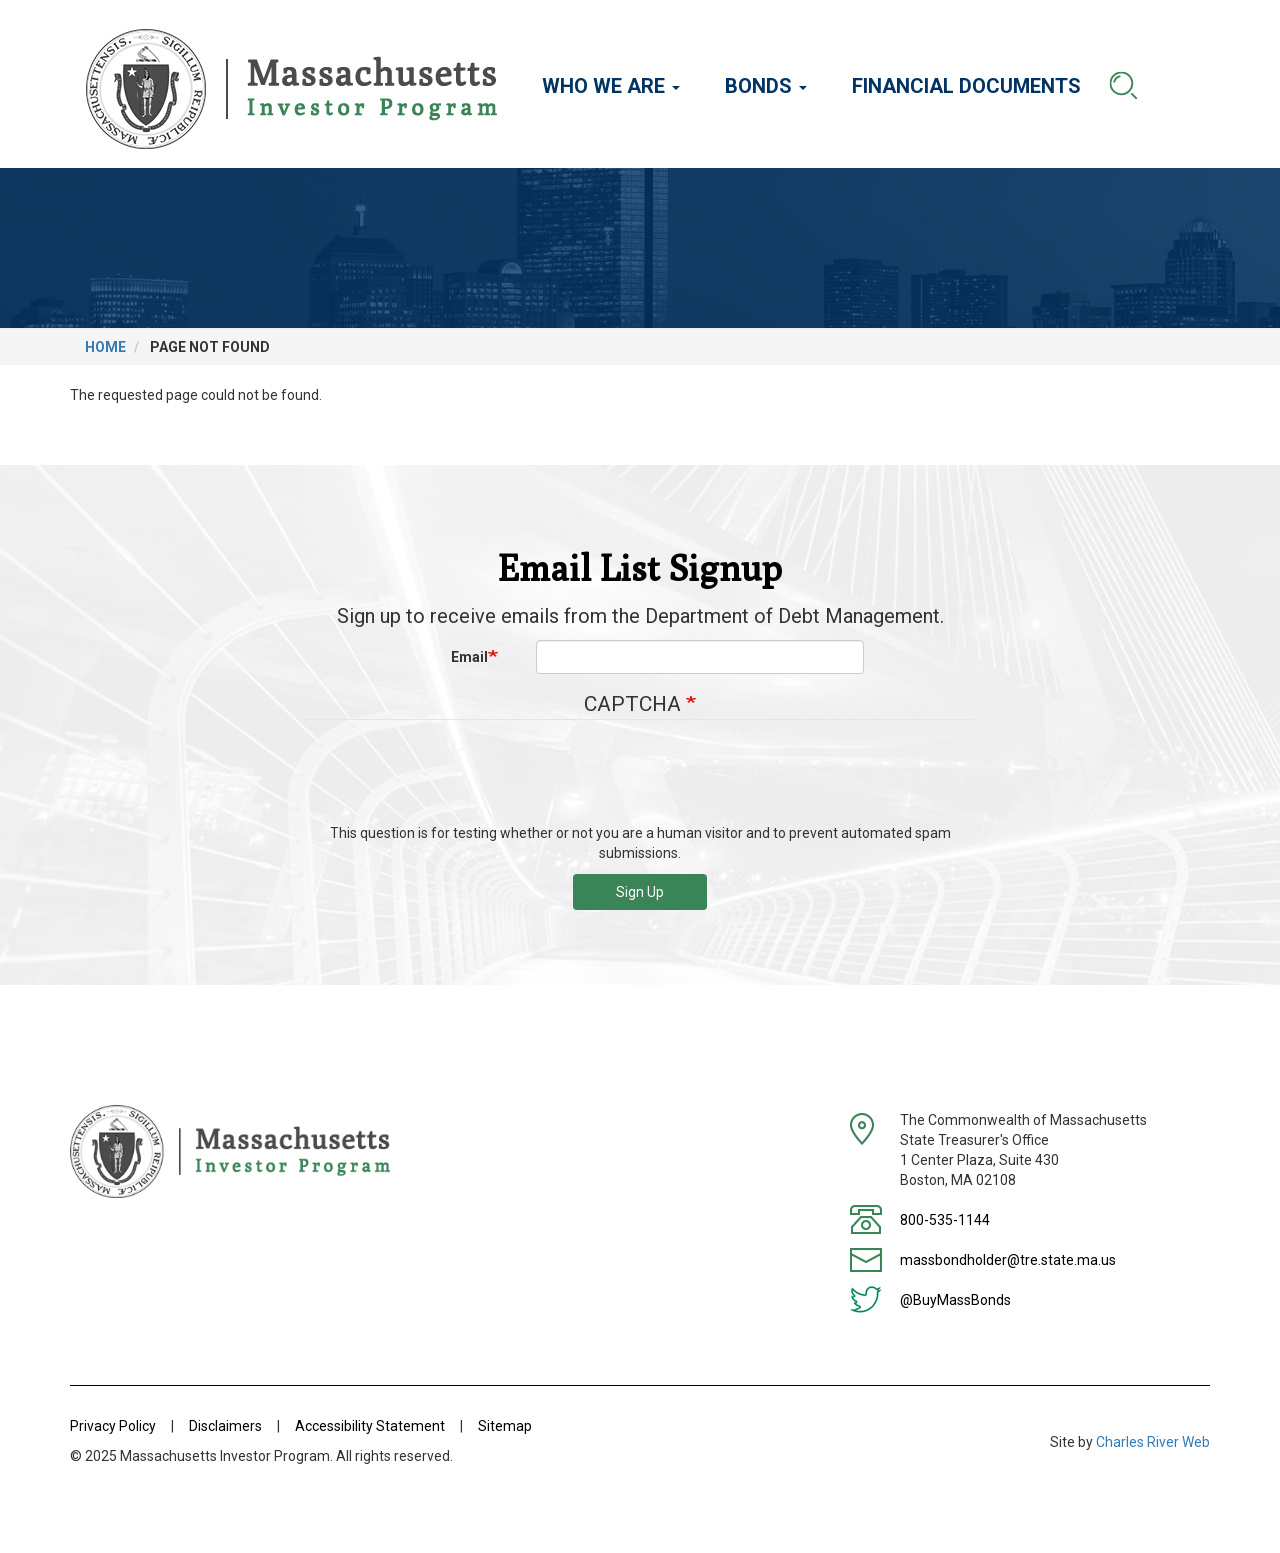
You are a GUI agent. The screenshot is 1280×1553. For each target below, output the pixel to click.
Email (469, 657)
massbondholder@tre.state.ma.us (1008, 1260)
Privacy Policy (113, 1426)
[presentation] (640, 779)
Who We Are (611, 86)
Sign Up (640, 892)
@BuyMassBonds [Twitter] (955, 1300)
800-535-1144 (945, 1220)
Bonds (766, 86)
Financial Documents (966, 86)
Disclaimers (225, 1426)
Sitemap (505, 1426)
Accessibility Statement (370, 1426)
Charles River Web (1153, 1442)
